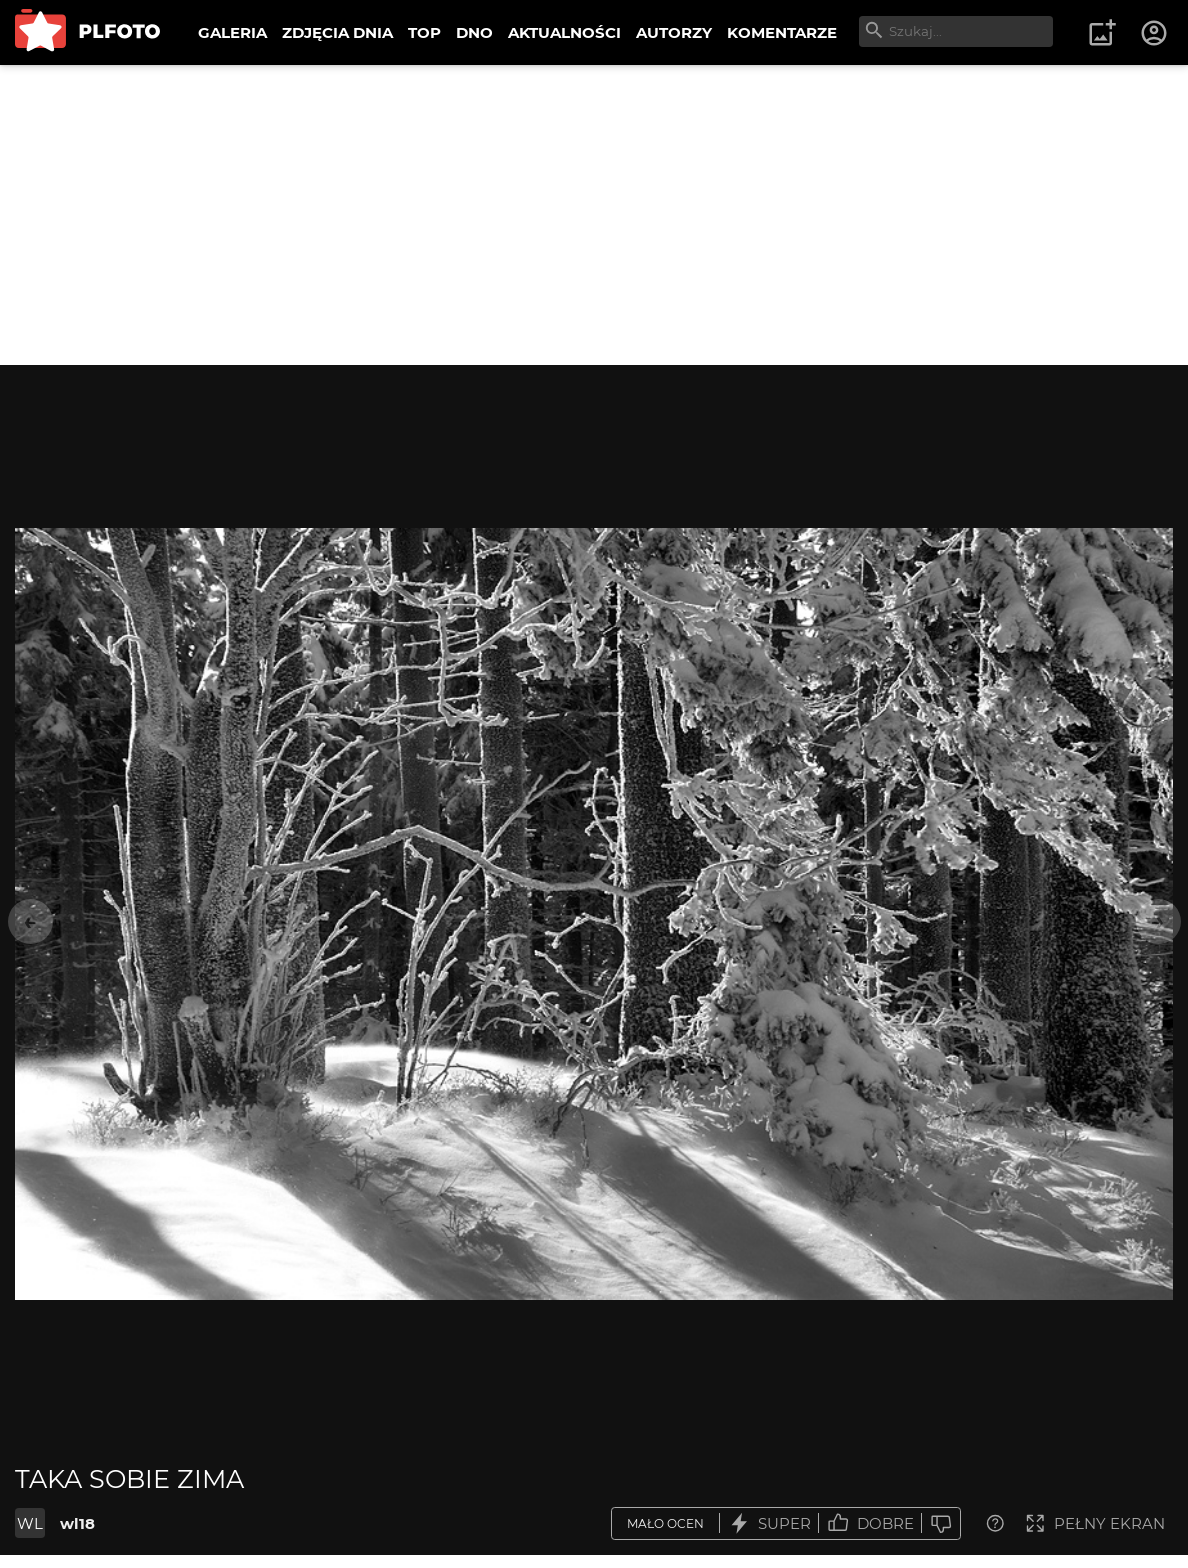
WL (30, 1523)
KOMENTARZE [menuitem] (782, 32)
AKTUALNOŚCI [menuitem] (564, 32)
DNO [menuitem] (474, 32)
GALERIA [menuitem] (232, 32)
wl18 (77, 1523)
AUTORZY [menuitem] (674, 32)
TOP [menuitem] (424, 32)
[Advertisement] (594, 215)
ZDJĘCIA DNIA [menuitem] (337, 32)
